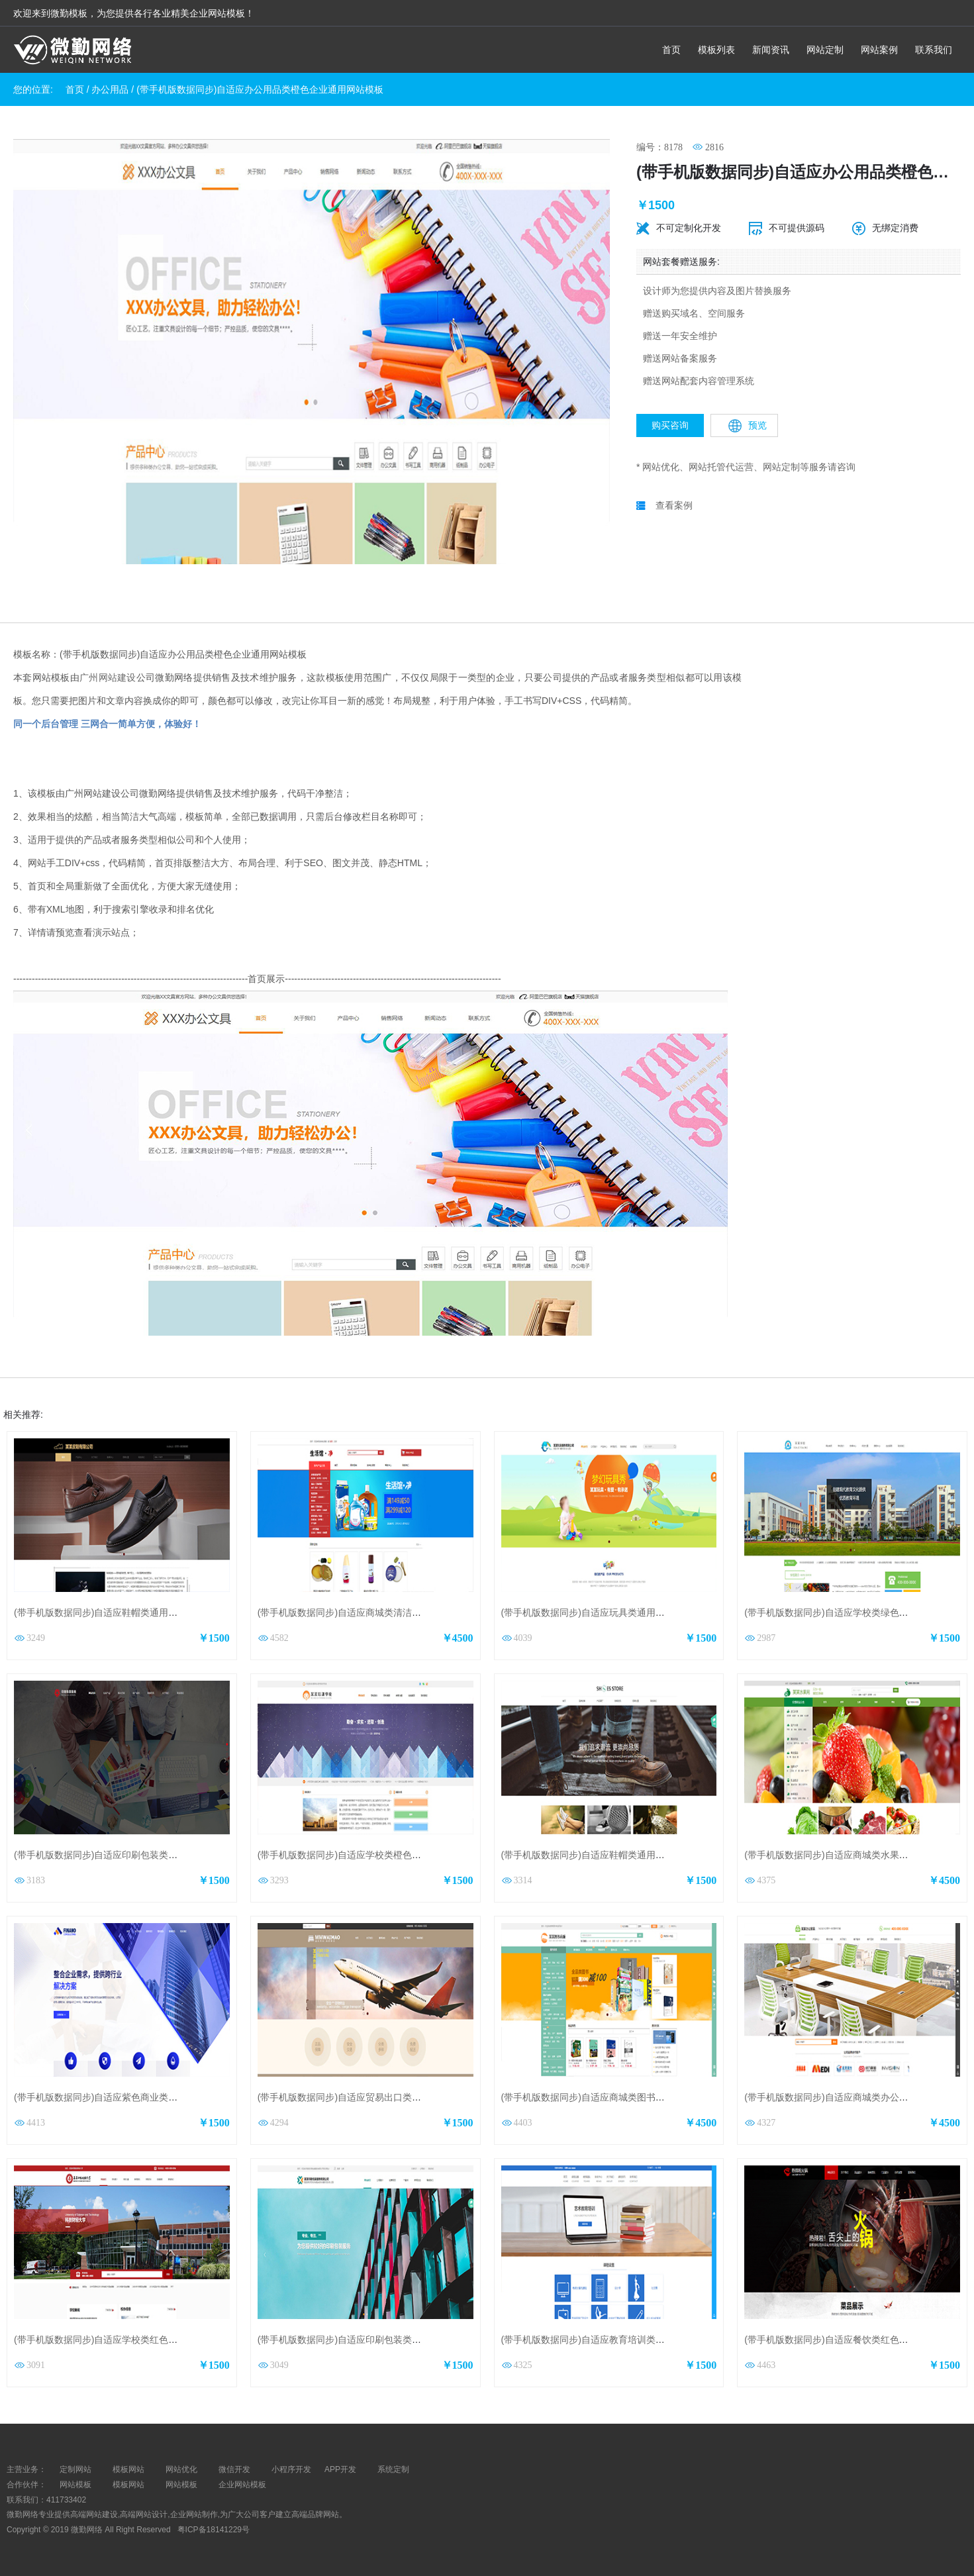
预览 (747, 425)
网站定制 (825, 49)
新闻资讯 (770, 49)
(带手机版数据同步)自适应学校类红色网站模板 (109, 2339)
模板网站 (128, 2484)
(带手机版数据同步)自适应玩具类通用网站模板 (597, 1612)
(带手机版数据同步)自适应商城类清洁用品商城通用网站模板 (381, 1612)
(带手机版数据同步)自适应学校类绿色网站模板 (840, 1612)
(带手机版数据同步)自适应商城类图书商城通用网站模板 (615, 2097)
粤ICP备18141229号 (214, 2529)
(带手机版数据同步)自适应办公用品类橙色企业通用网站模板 (259, 89)
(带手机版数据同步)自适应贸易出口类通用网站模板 (362, 2097)
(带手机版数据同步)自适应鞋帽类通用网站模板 (109, 1612)
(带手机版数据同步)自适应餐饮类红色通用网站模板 (849, 2339)
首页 (671, 49)
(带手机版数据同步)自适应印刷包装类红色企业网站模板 (128, 1855)
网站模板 (75, 2484)
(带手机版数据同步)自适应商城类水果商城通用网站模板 (858, 1855)
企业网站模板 (242, 2484)
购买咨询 (670, 425)
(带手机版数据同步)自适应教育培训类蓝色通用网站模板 (615, 2339)
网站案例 (879, 49)
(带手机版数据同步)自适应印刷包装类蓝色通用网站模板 (372, 2339)
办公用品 (109, 89)
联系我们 (933, 49)
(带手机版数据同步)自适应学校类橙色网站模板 (353, 1855)
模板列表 (716, 49)
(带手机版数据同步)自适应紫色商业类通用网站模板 (119, 2097)
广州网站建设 (107, 677)
